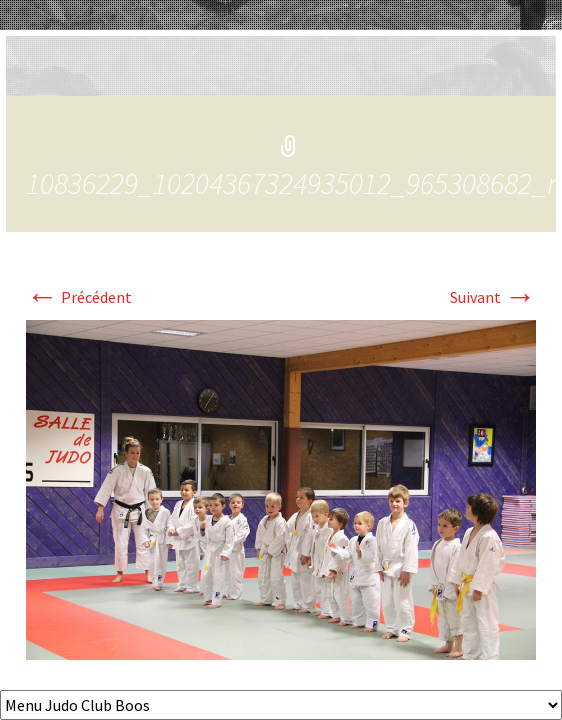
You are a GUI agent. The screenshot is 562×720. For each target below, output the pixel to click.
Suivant (493, 297)
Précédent (79, 297)
